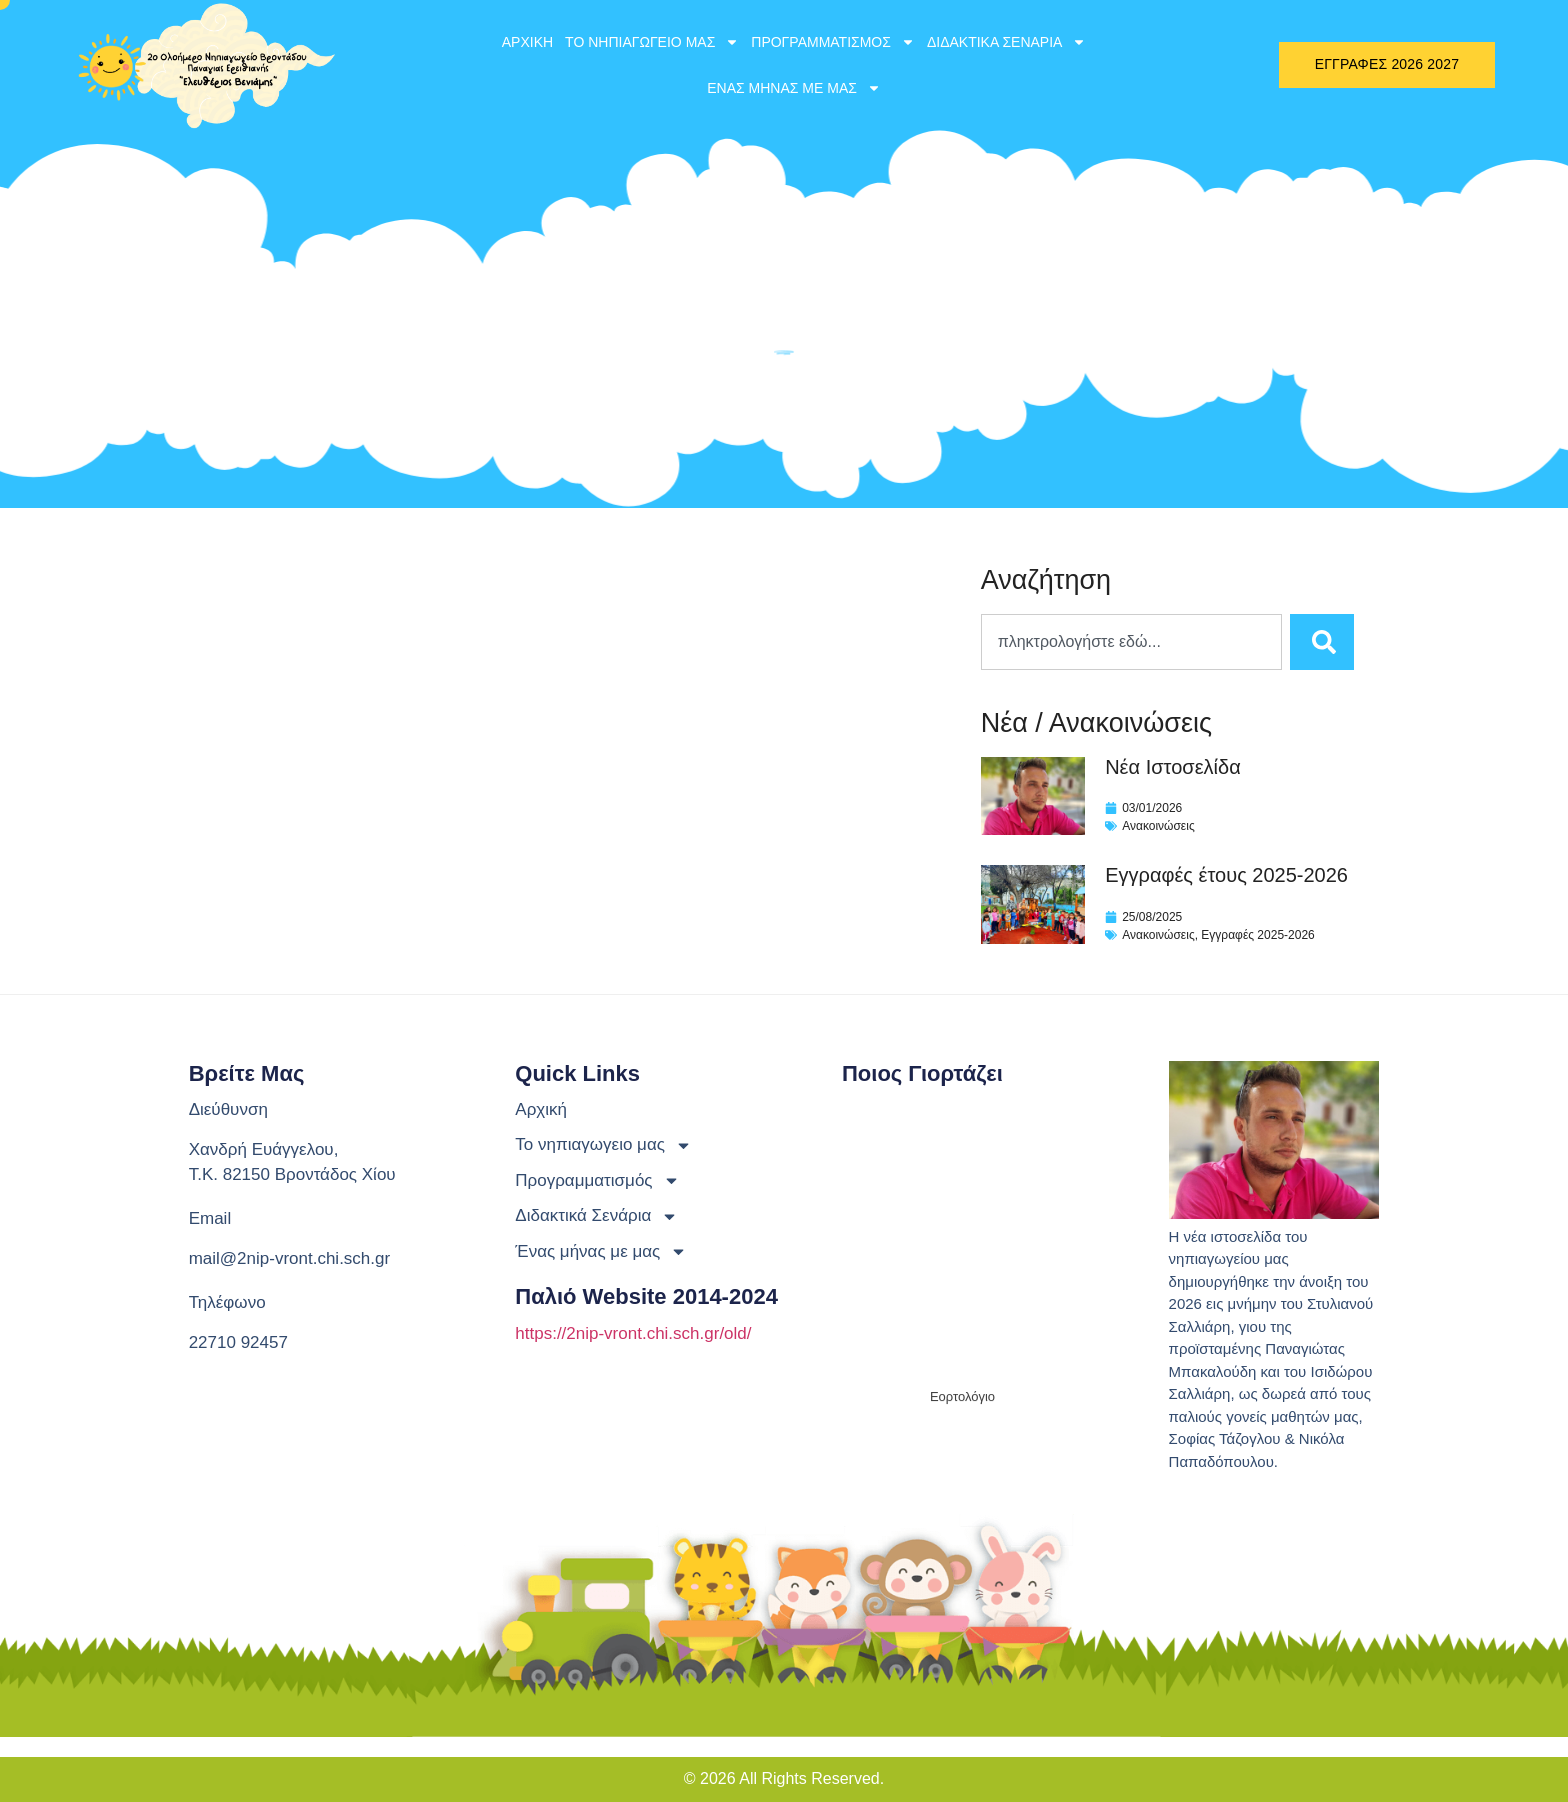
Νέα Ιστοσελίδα (1173, 767)
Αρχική (527, 42)
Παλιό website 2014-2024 (646, 1296)
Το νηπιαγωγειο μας (652, 42)
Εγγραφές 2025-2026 (1257, 935)
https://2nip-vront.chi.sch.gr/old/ (633, 1333)
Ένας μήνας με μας (794, 88)
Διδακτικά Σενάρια (1007, 42)
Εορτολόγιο (962, 1396)
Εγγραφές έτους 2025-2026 (1226, 875)
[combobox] (1131, 642)
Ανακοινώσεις (1158, 826)
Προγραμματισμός (833, 42)
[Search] (1322, 642)
